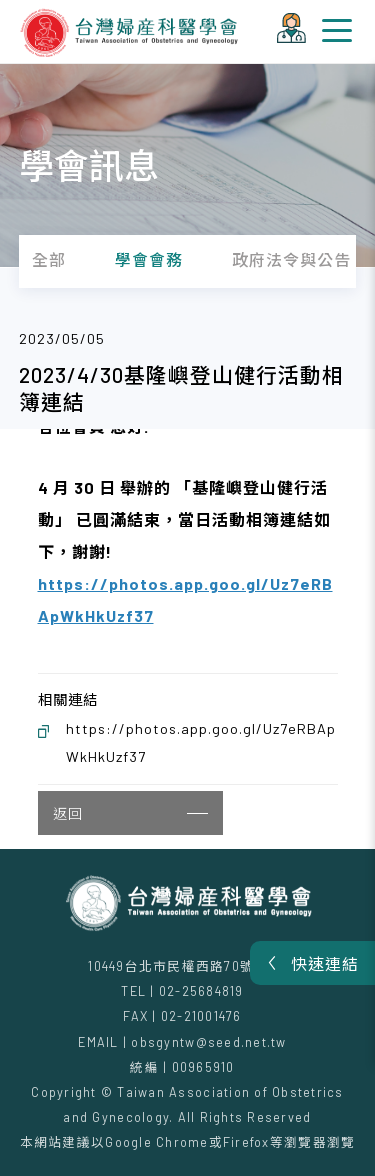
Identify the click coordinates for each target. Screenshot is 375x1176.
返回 (130, 813)
